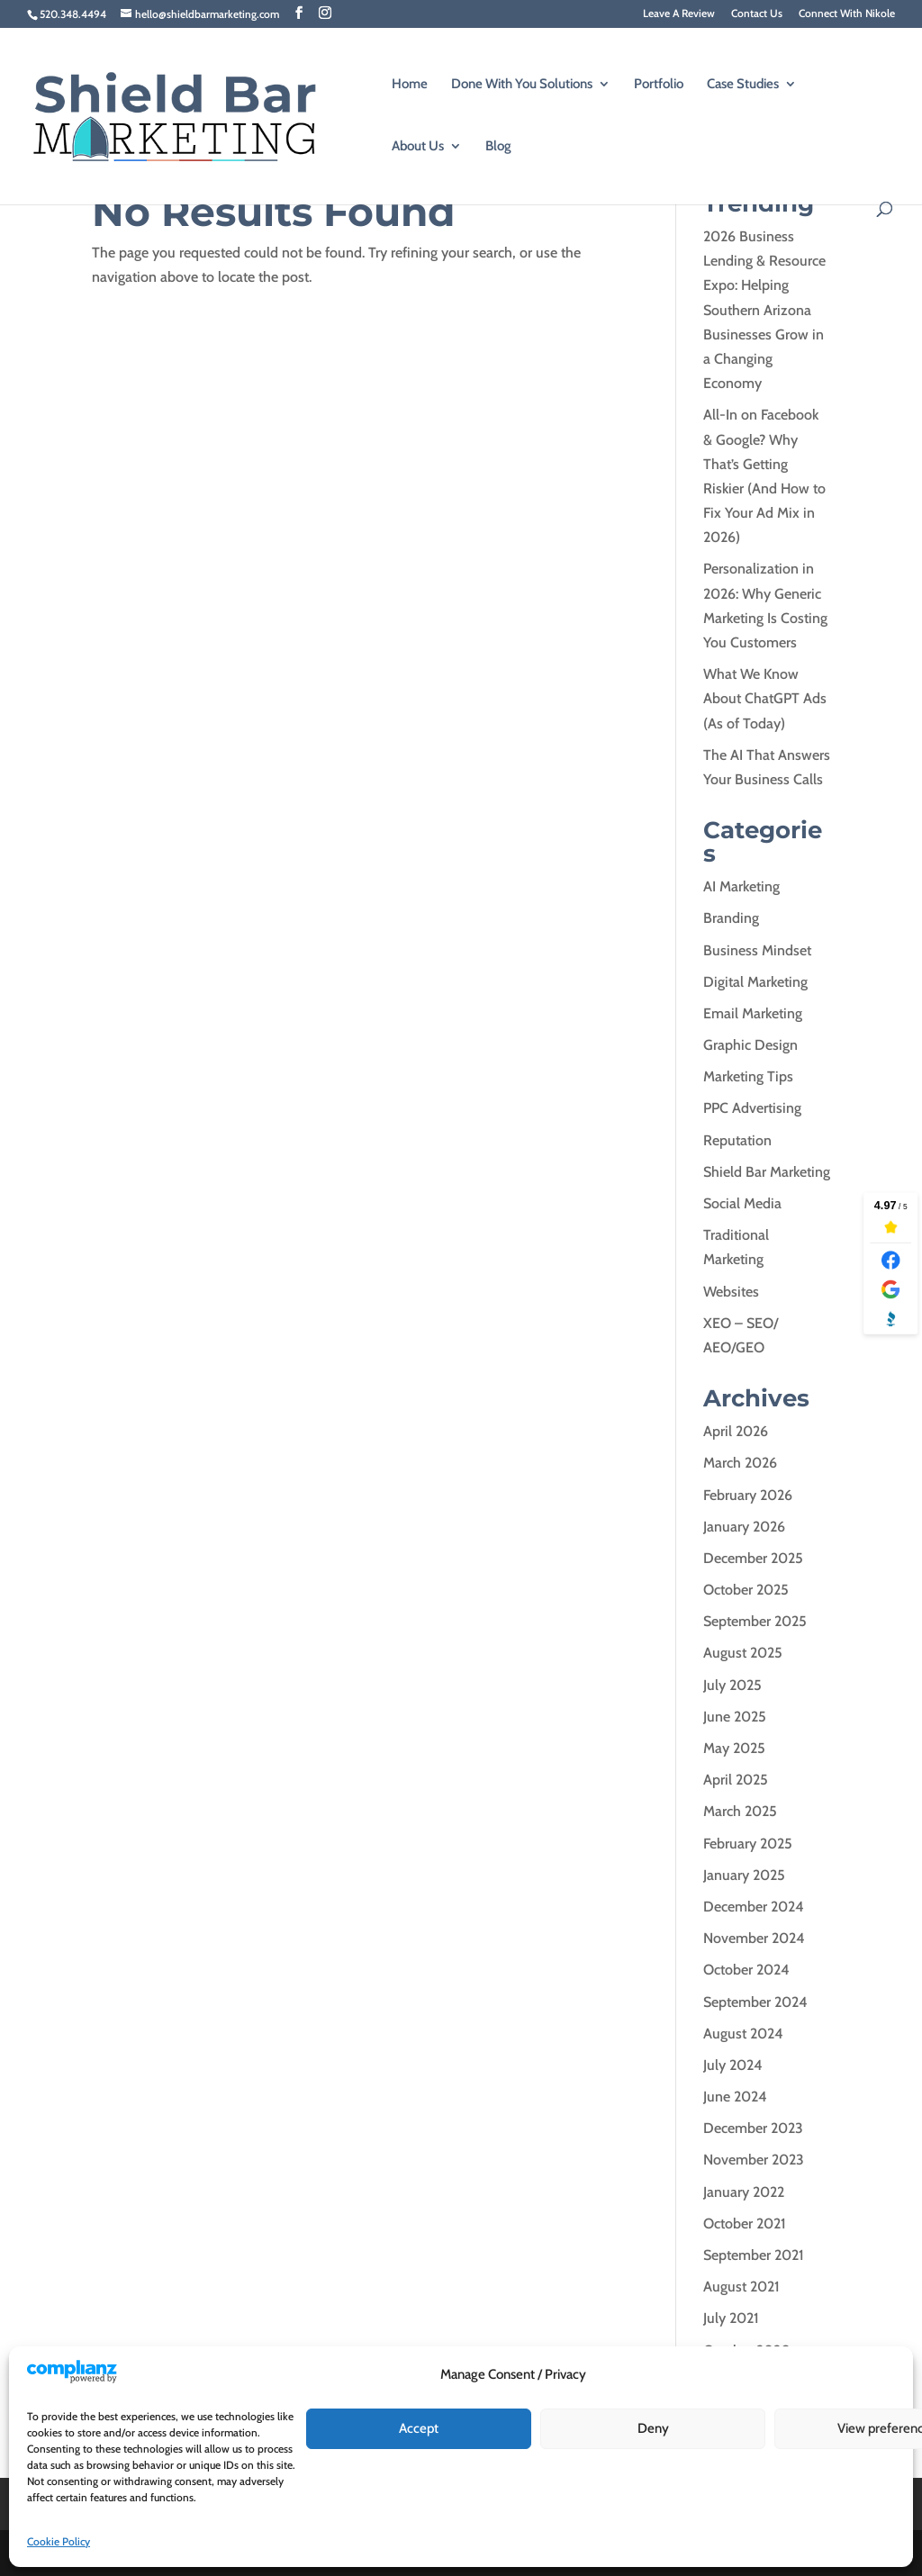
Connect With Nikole (847, 14)
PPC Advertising (752, 1107)
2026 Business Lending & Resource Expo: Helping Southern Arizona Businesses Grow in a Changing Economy (764, 310)
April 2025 (735, 1779)
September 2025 (755, 1621)
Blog (498, 147)
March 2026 (740, 1462)
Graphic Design (750, 1044)
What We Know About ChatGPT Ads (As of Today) (765, 698)
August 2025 (742, 1652)
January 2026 (744, 1526)
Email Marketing (752, 1013)
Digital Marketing (755, 981)
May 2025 (734, 1748)
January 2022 (743, 2192)
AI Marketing (741, 886)
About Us (418, 147)
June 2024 (735, 2096)
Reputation (737, 1140)
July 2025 (732, 1685)
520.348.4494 (73, 14)
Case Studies (743, 84)
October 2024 (746, 1969)
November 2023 (753, 2159)
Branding (731, 917)
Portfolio (658, 84)
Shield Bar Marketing (766, 1171)
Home (410, 84)
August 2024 (743, 2033)
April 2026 (735, 1431)
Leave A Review (679, 14)
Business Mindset (757, 950)
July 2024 (733, 2065)
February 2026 (747, 1495)
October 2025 (746, 1589)
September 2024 (755, 2002)
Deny (653, 2428)
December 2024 (753, 1906)
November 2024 (754, 1938)
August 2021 (741, 2286)
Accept (418, 2428)
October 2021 (744, 2223)
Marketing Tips (748, 1076)
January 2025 (744, 1875)
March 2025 (740, 1811)
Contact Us (756, 14)
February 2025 (747, 1843)
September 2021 (753, 2255)
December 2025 (753, 1558)
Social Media (742, 1203)
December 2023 (753, 2128)
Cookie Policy (58, 2541)
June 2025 (734, 1716)
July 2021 (731, 2318)
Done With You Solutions (521, 84)
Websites (731, 1291)
